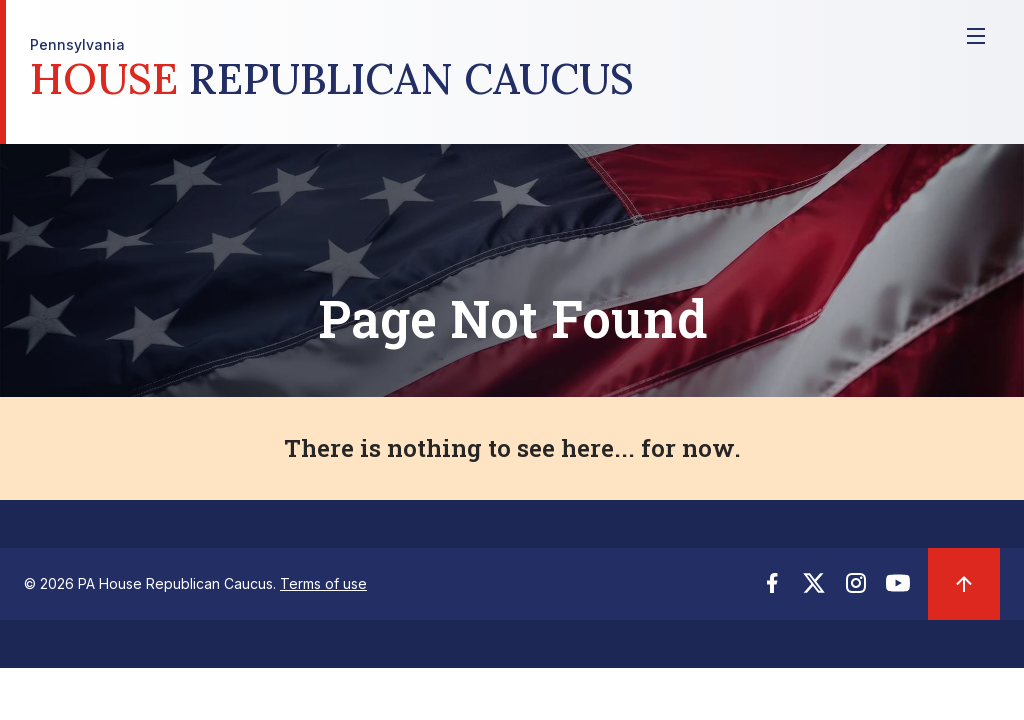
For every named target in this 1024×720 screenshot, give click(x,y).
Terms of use (323, 583)
